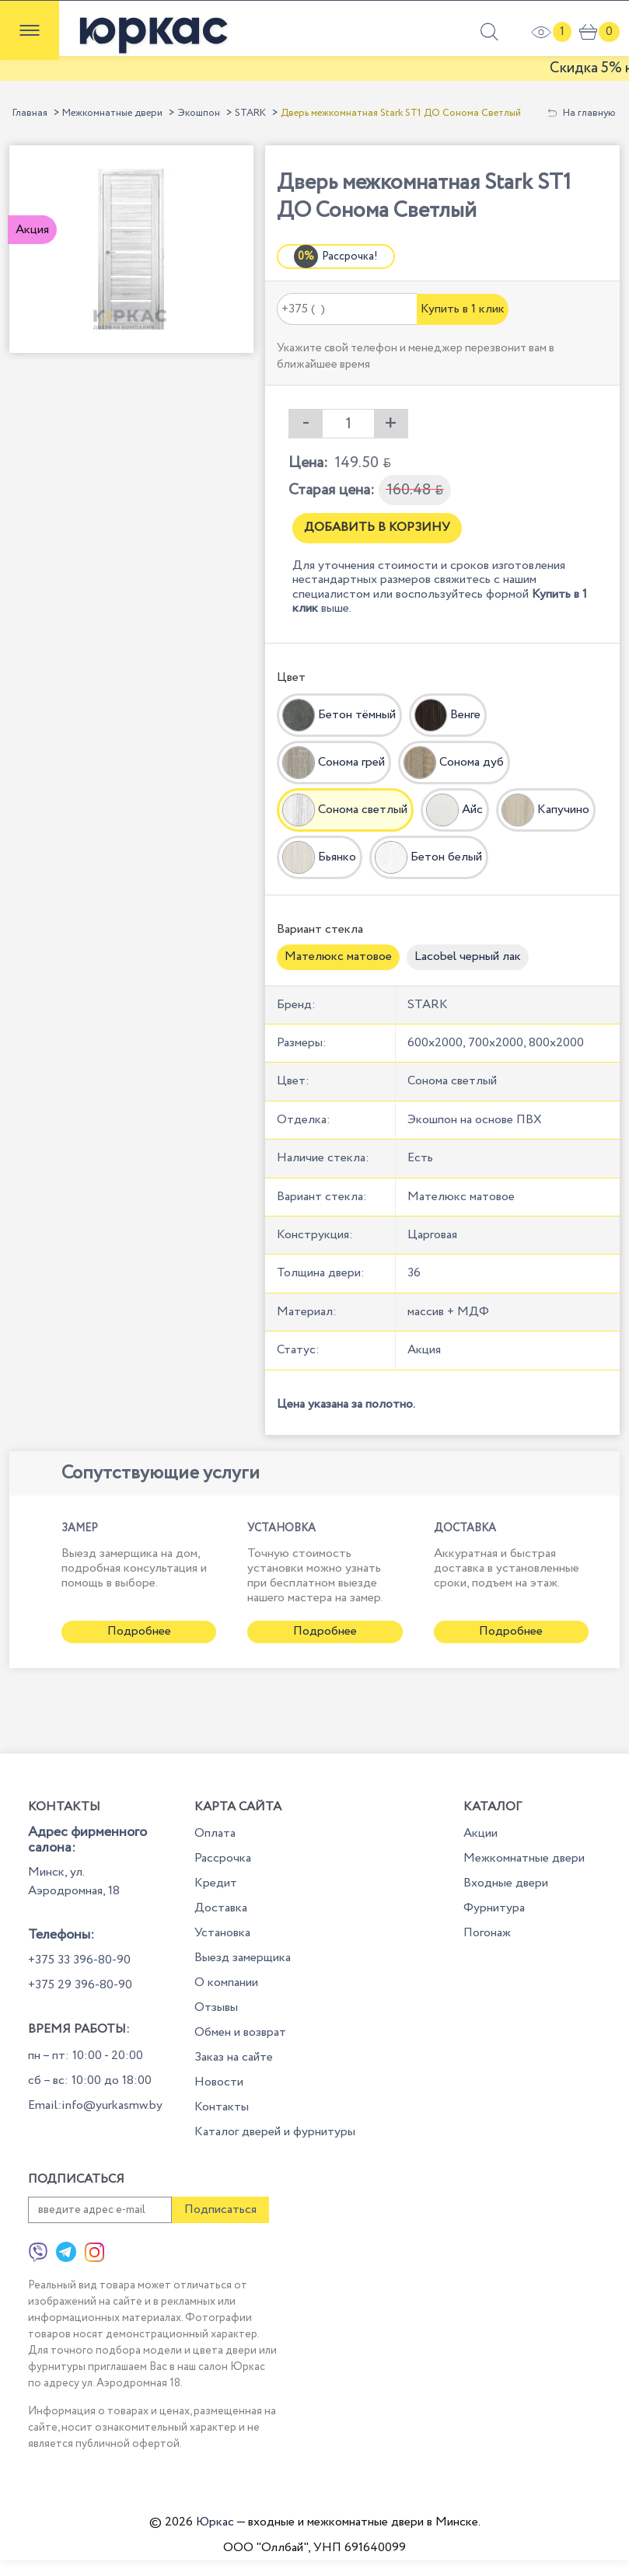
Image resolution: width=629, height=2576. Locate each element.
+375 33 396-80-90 (79, 1960)
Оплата (215, 1833)
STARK (250, 113)
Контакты (221, 2107)
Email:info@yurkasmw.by (95, 2105)
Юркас (215, 2522)
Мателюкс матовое (338, 956)
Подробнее (139, 1631)
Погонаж (487, 1933)
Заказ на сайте (233, 2057)
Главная (29, 113)
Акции (480, 1833)
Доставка (220, 1908)
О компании (226, 1982)
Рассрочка (222, 1858)
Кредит (215, 1883)
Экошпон (198, 113)
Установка (222, 1933)
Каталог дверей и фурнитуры (274, 2132)
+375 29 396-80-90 (80, 1985)
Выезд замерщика (242, 1958)
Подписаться (220, 2209)
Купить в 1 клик (463, 309)
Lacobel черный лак (467, 956)
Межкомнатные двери (112, 113)
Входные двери (505, 1883)
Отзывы (216, 2007)
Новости (218, 2082)
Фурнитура (494, 1908)
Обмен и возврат (240, 2032)
